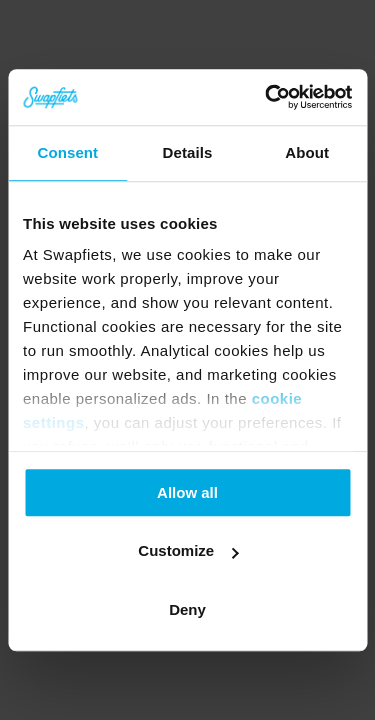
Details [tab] (188, 152)
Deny (187, 609)
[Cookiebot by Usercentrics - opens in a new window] (267, 97)
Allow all (187, 492)
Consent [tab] (67, 152)
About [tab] (307, 152)
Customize (188, 550)
